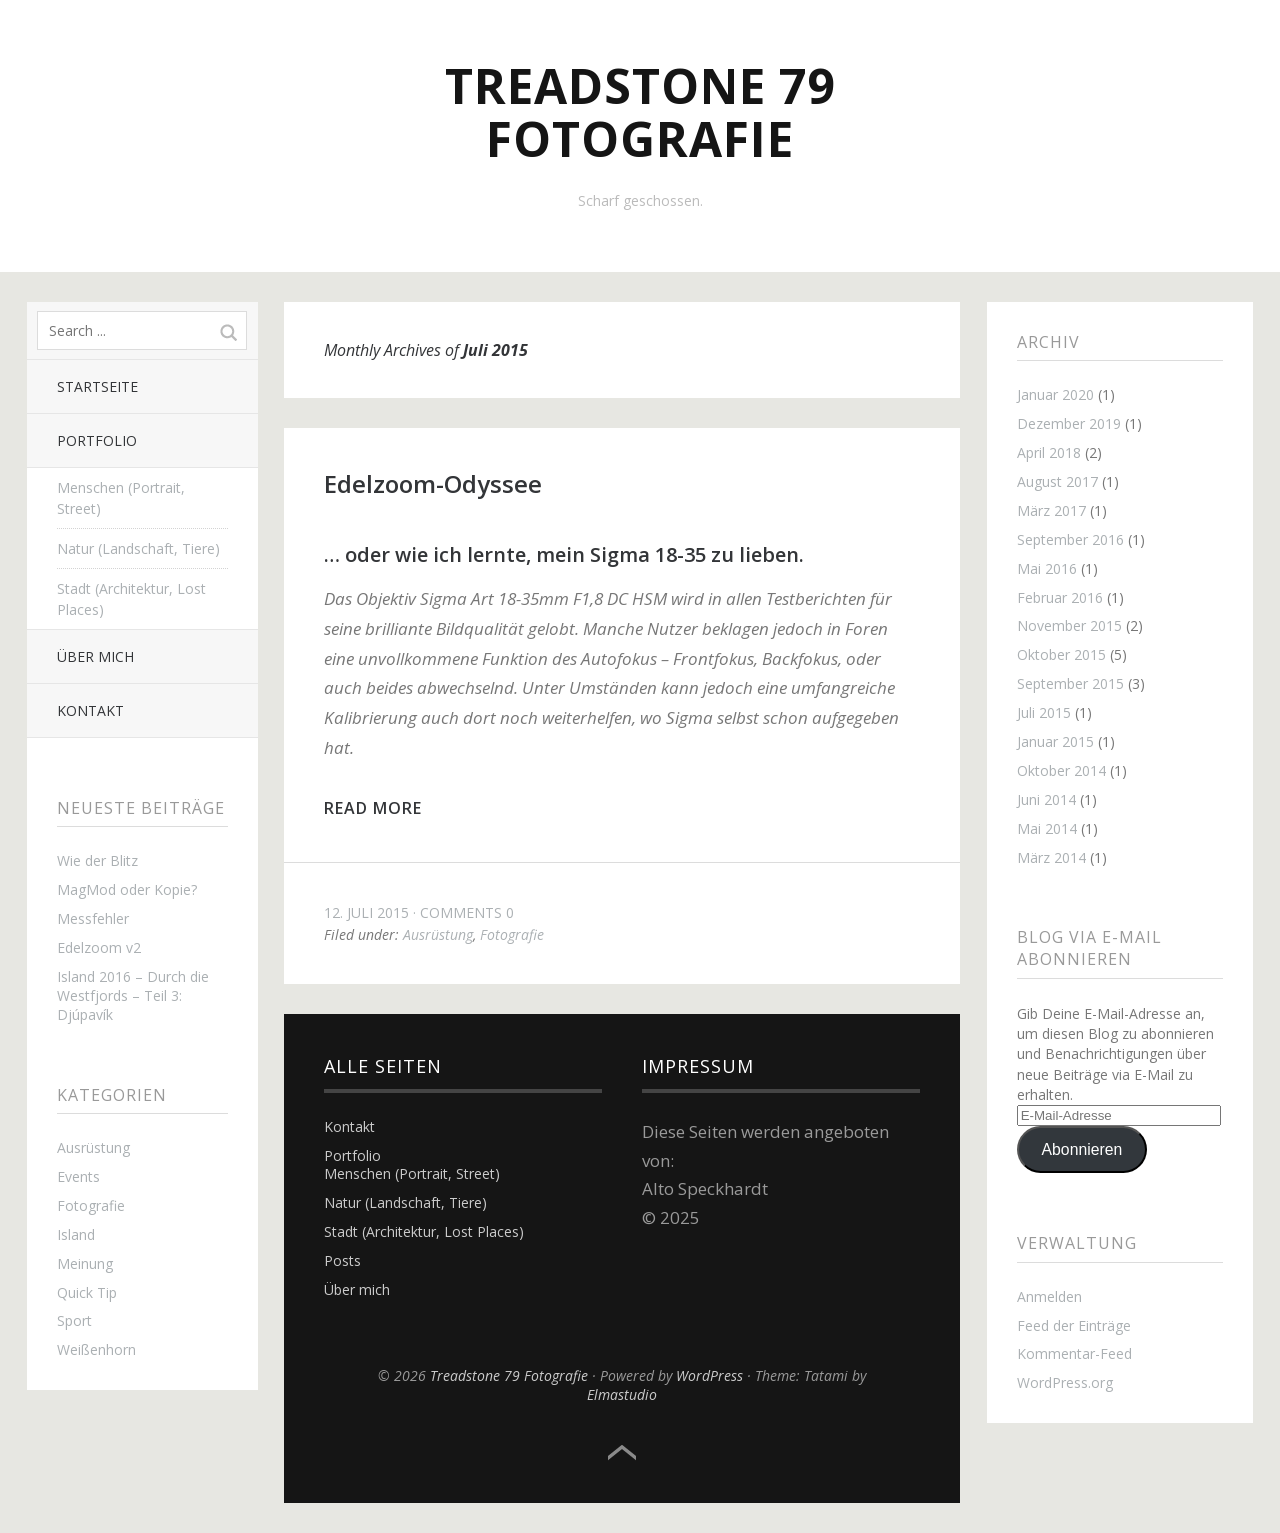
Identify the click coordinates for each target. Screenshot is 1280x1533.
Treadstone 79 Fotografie (640, 112)
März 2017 (1051, 510)
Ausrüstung (93, 1147)
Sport (74, 1320)
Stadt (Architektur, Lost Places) (131, 599)
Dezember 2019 (1069, 423)
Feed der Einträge (1074, 1325)
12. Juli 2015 (366, 912)
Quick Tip (87, 1292)
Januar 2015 (1055, 741)
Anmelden (1049, 1296)
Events (78, 1176)
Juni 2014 (1046, 799)
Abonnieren (1082, 1149)
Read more (373, 808)
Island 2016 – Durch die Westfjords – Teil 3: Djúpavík (133, 995)
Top (622, 1453)
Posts (342, 1260)
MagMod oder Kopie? (127, 889)
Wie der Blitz (97, 860)
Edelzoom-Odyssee (433, 483)
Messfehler (93, 918)
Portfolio (97, 440)
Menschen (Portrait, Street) (121, 498)
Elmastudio (622, 1394)
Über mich (95, 656)
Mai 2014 (1047, 828)
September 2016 (1070, 539)
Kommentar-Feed (1074, 1353)
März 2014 (1051, 857)
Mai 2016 (1047, 568)
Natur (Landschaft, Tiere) (138, 548)
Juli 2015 (1044, 712)
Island (76, 1234)
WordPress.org (1065, 1382)
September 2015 (1070, 683)
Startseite (97, 386)
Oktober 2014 (1061, 770)
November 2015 (1069, 625)
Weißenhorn (96, 1349)
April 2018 (1049, 452)
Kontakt (90, 710)
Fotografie (91, 1205)
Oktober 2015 (1061, 654)
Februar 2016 (1060, 597)
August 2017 (1057, 481)
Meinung (85, 1263)
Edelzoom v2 (99, 947)
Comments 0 (467, 912)
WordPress (709, 1375)
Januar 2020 (1055, 394)
